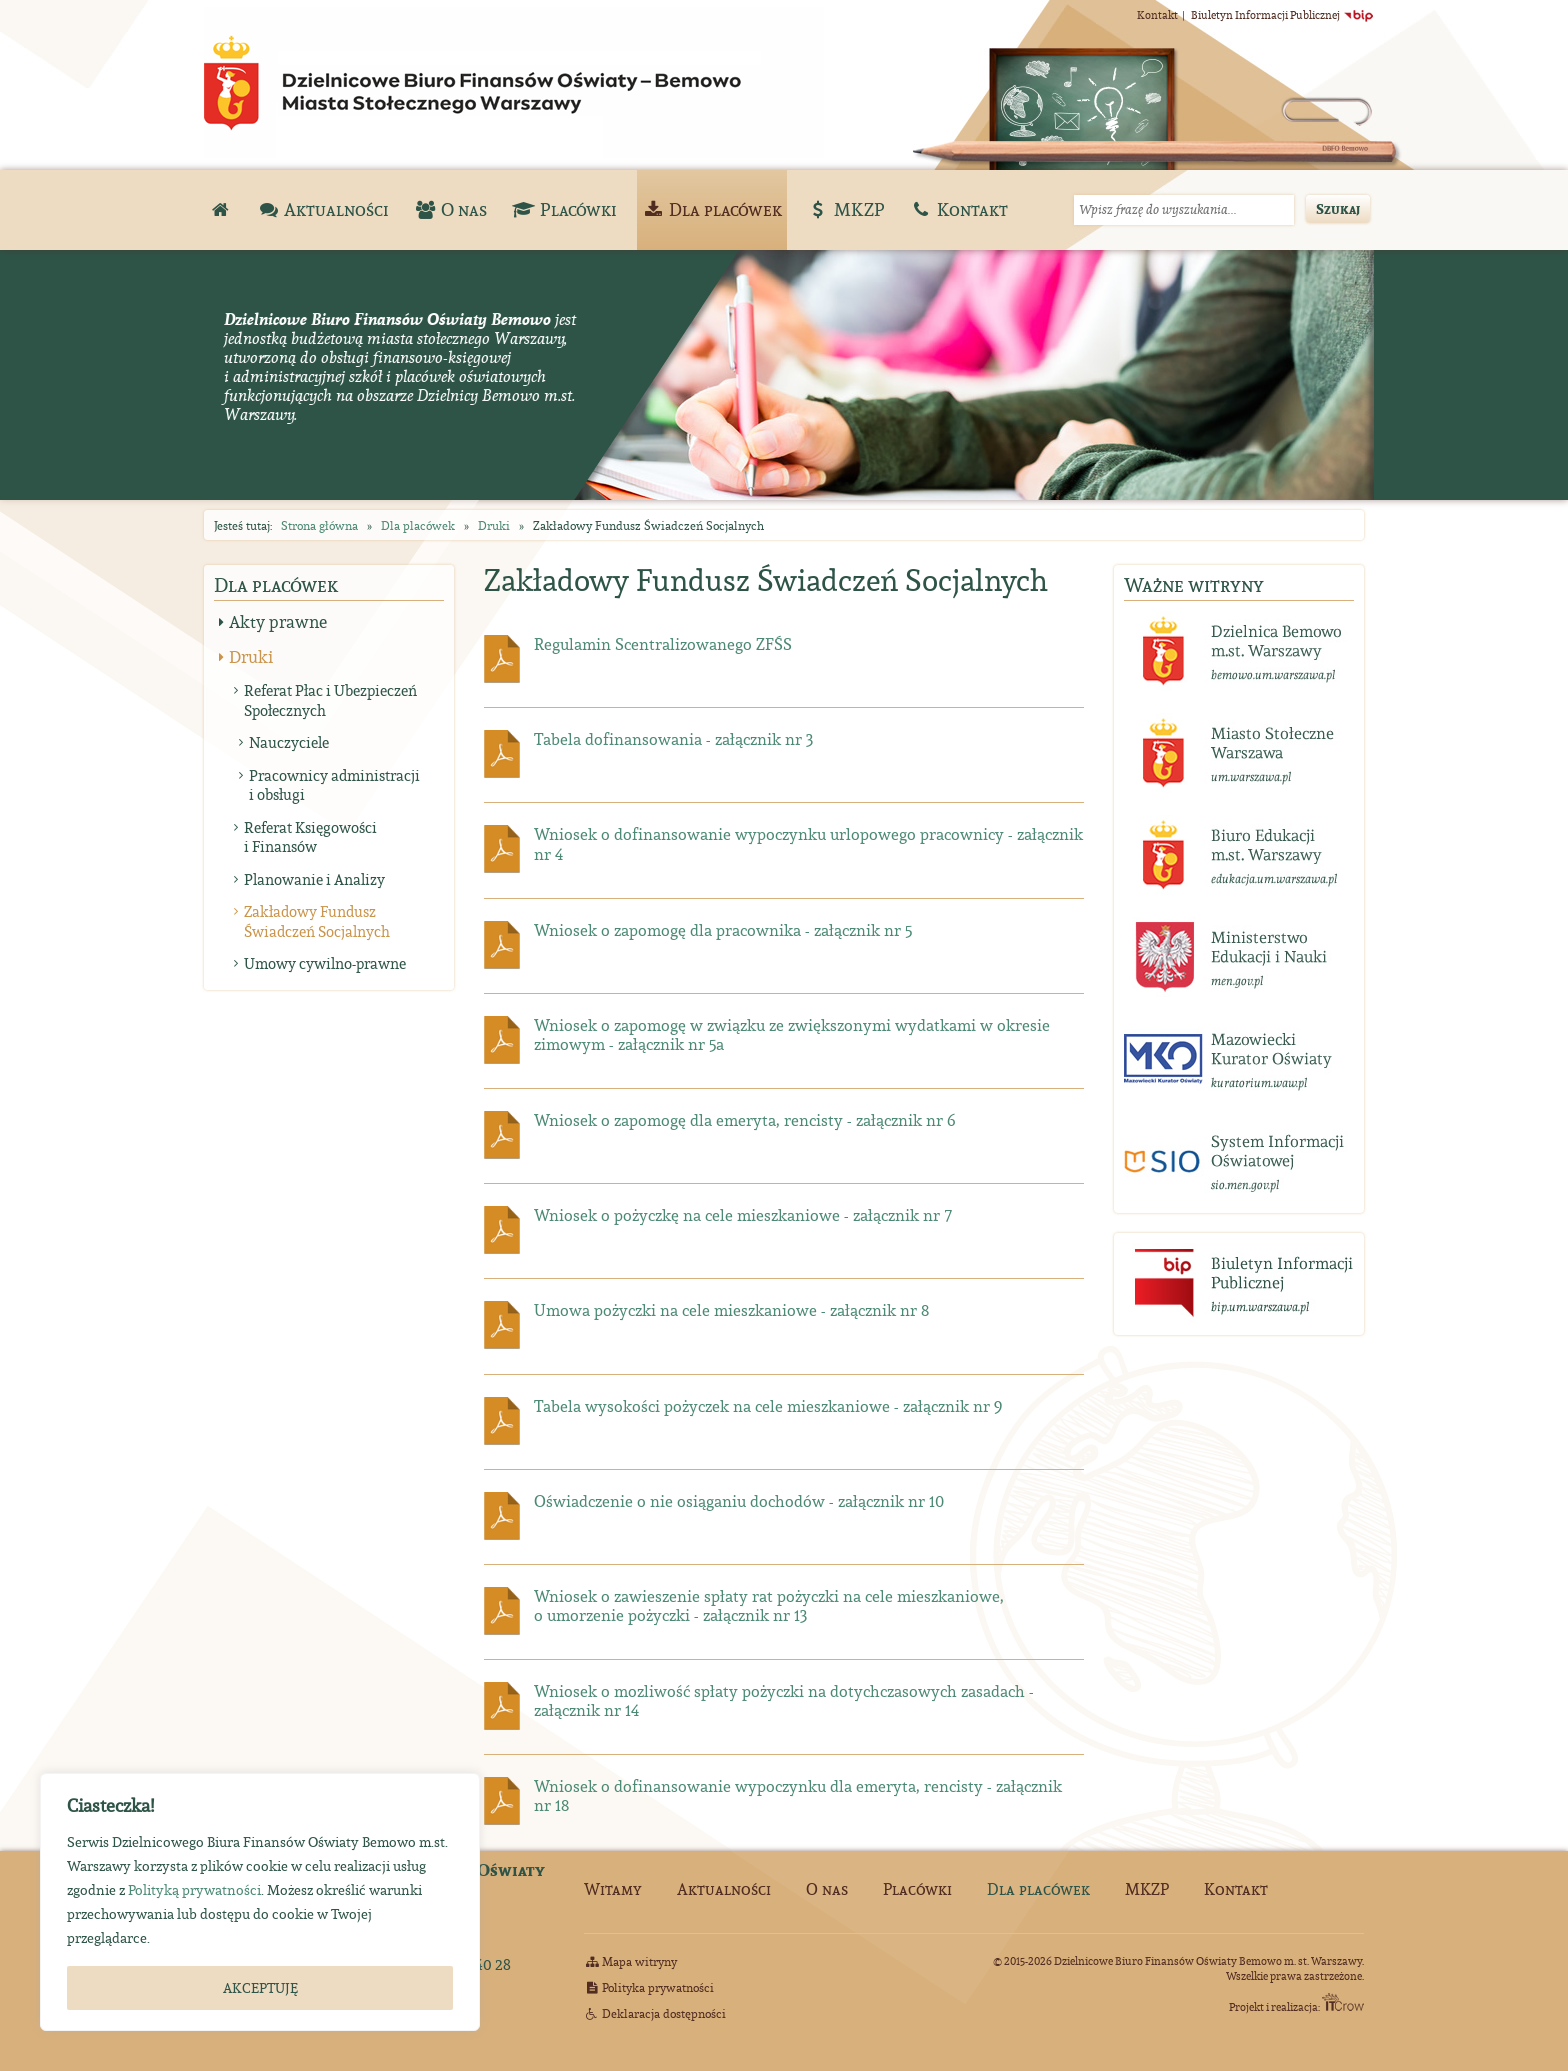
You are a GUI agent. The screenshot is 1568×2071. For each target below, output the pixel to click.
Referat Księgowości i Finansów (310, 837)
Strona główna (319, 525)
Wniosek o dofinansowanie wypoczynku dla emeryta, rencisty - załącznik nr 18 (798, 1795)
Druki (494, 525)
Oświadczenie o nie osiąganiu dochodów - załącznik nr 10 (739, 1501)
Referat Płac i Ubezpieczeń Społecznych (330, 700)
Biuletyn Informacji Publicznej (1282, 15)
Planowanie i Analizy (314, 879)
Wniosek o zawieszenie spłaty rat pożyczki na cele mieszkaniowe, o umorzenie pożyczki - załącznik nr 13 (769, 1605)
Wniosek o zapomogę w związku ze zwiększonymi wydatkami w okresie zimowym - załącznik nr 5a (792, 1034)
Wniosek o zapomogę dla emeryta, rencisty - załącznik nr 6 (744, 1120)
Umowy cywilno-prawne (325, 963)
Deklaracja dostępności (655, 2013)
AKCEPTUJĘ (260, 1988)
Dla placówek (418, 525)
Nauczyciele (289, 742)
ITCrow (1343, 2002)
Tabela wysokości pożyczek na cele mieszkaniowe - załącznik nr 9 (768, 1406)
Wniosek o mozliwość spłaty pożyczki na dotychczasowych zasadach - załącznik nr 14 (784, 1700)
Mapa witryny (630, 1961)
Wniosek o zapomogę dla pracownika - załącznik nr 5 (723, 930)
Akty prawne (278, 622)
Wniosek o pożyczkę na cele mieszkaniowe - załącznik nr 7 (743, 1215)
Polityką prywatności (194, 1890)
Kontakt (1157, 15)
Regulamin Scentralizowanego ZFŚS (663, 644)
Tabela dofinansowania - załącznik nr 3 (674, 739)
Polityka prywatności (649, 1987)
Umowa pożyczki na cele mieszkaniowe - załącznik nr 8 (731, 1310)
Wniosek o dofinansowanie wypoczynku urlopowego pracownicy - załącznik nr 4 (808, 843)
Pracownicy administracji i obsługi (334, 785)
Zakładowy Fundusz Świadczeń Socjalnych (317, 921)
